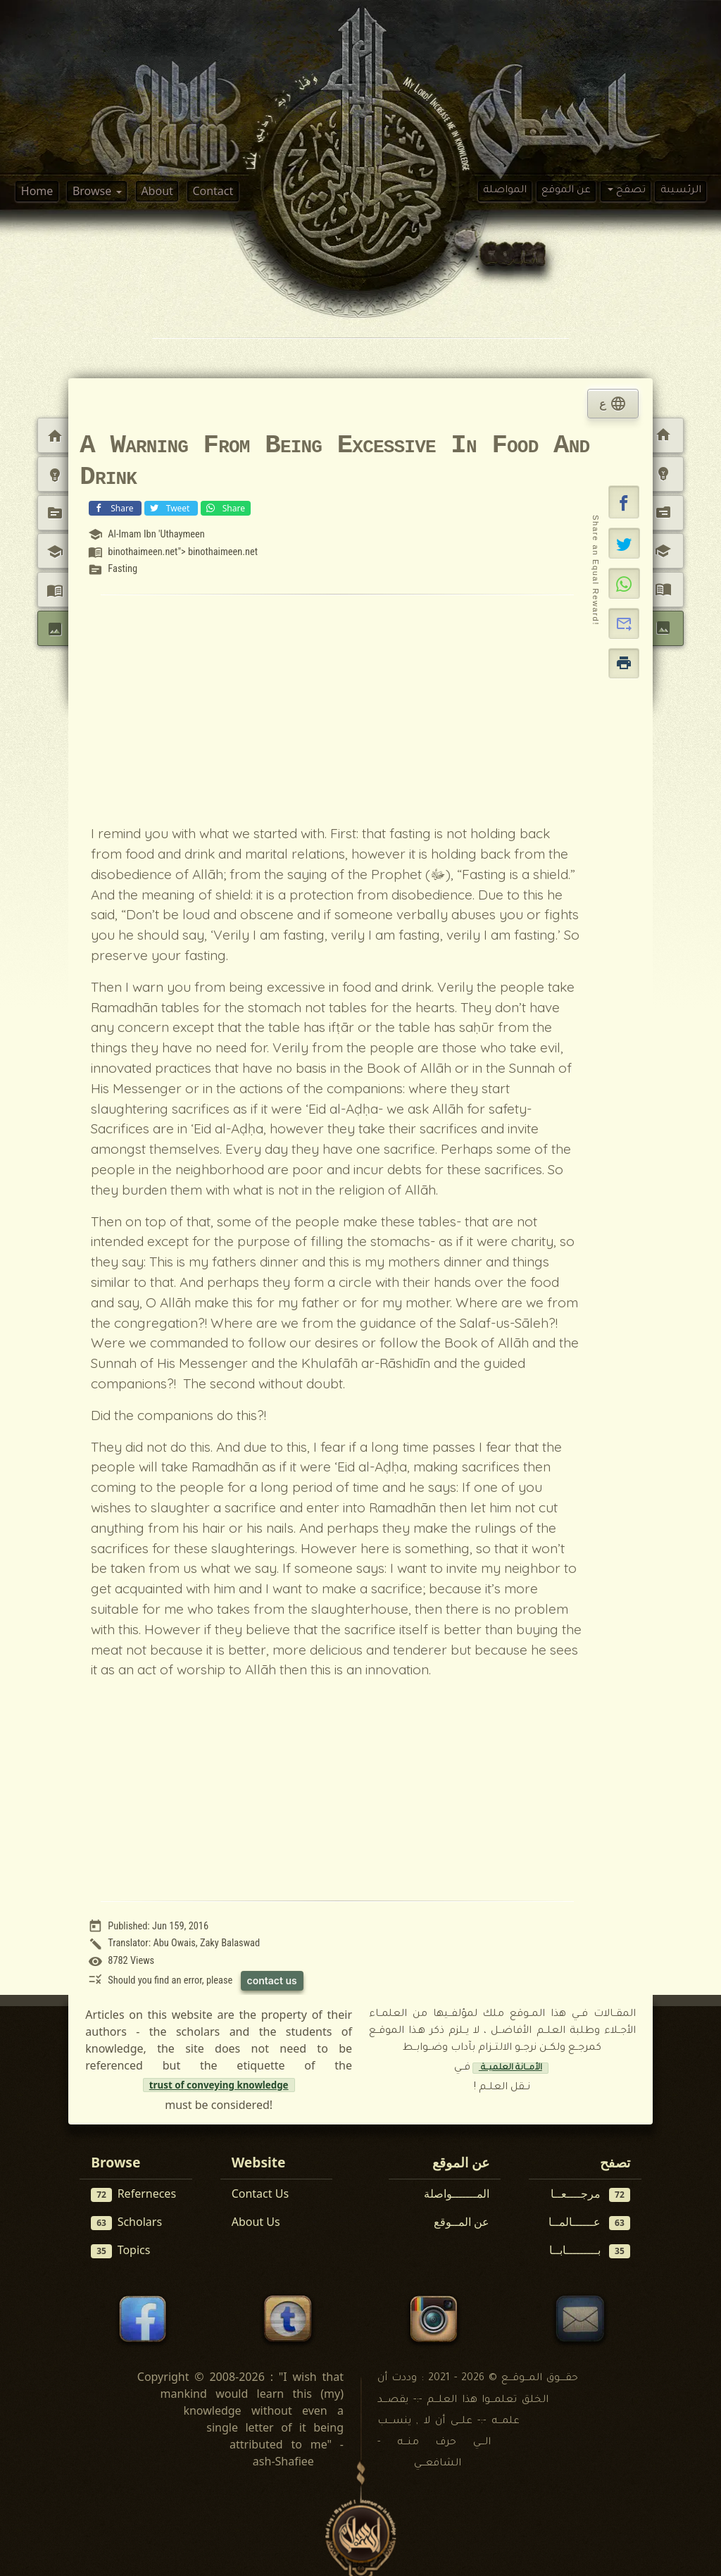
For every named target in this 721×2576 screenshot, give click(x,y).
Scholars (126, 2222)
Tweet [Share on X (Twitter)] (169, 507)
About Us (256, 2221)
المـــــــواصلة (456, 2193)
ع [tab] (612, 403)
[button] (623, 502)
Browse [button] (93, 191)
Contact (212, 191)
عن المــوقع (461, 2221)
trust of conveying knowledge (219, 2085)
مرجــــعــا (590, 2194)
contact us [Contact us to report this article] (272, 1980)
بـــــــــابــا (589, 2250)
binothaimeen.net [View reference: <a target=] (142, 552)
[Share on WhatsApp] (624, 583)
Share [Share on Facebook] (113, 507)
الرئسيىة (680, 191)
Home (37, 191)
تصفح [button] (629, 191)
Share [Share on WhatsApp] (224, 507)
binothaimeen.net (223, 552)
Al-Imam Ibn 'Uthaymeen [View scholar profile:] (156, 534)
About (157, 191)
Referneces (133, 2194)
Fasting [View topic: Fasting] (122, 569)
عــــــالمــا (589, 2222)
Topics (120, 2250)
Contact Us (260, 2193)
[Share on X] (624, 543)
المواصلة (505, 191)
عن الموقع (566, 191)
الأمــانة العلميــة (510, 2068)
